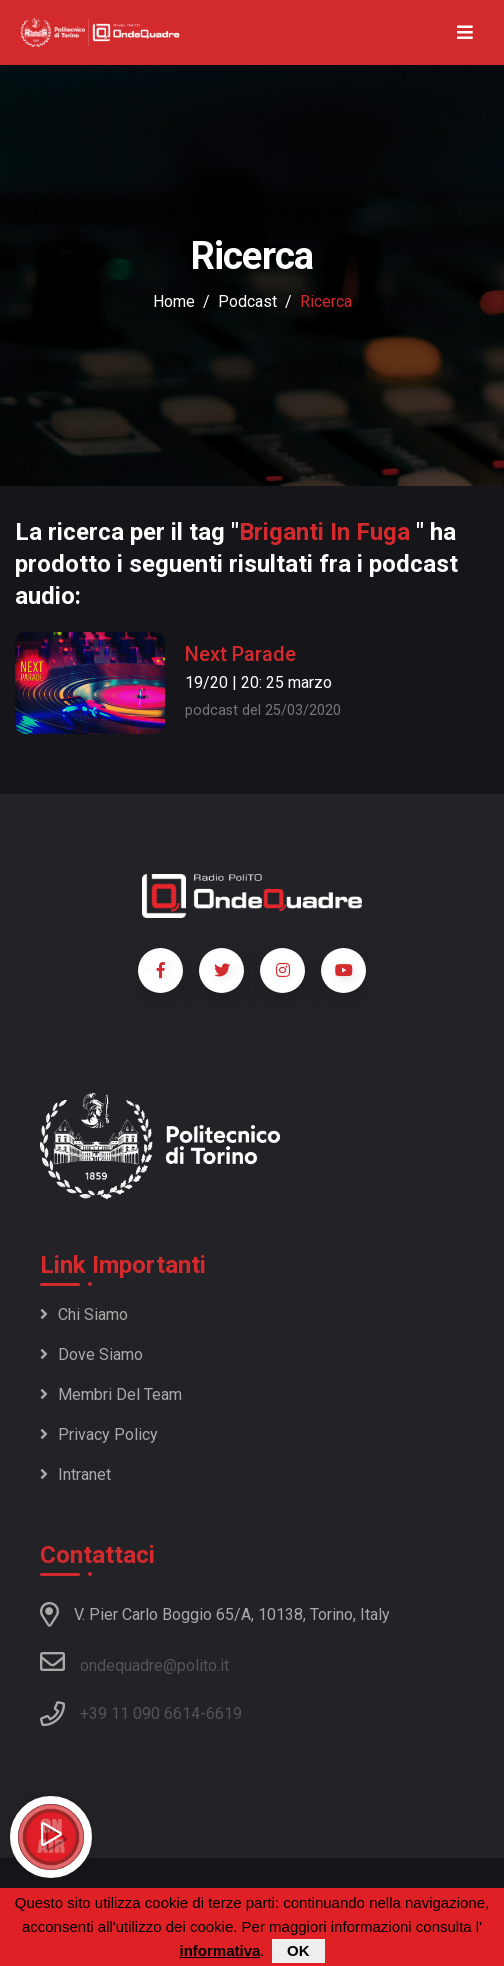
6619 (224, 1713)
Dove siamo (91, 1354)
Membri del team (111, 1394)
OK (298, 1952)
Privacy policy (99, 1434)
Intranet (75, 1474)
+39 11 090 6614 (140, 1713)
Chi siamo (84, 1314)
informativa (219, 1952)
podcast (247, 301)
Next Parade (240, 654)
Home (174, 301)
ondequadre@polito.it (134, 1662)
